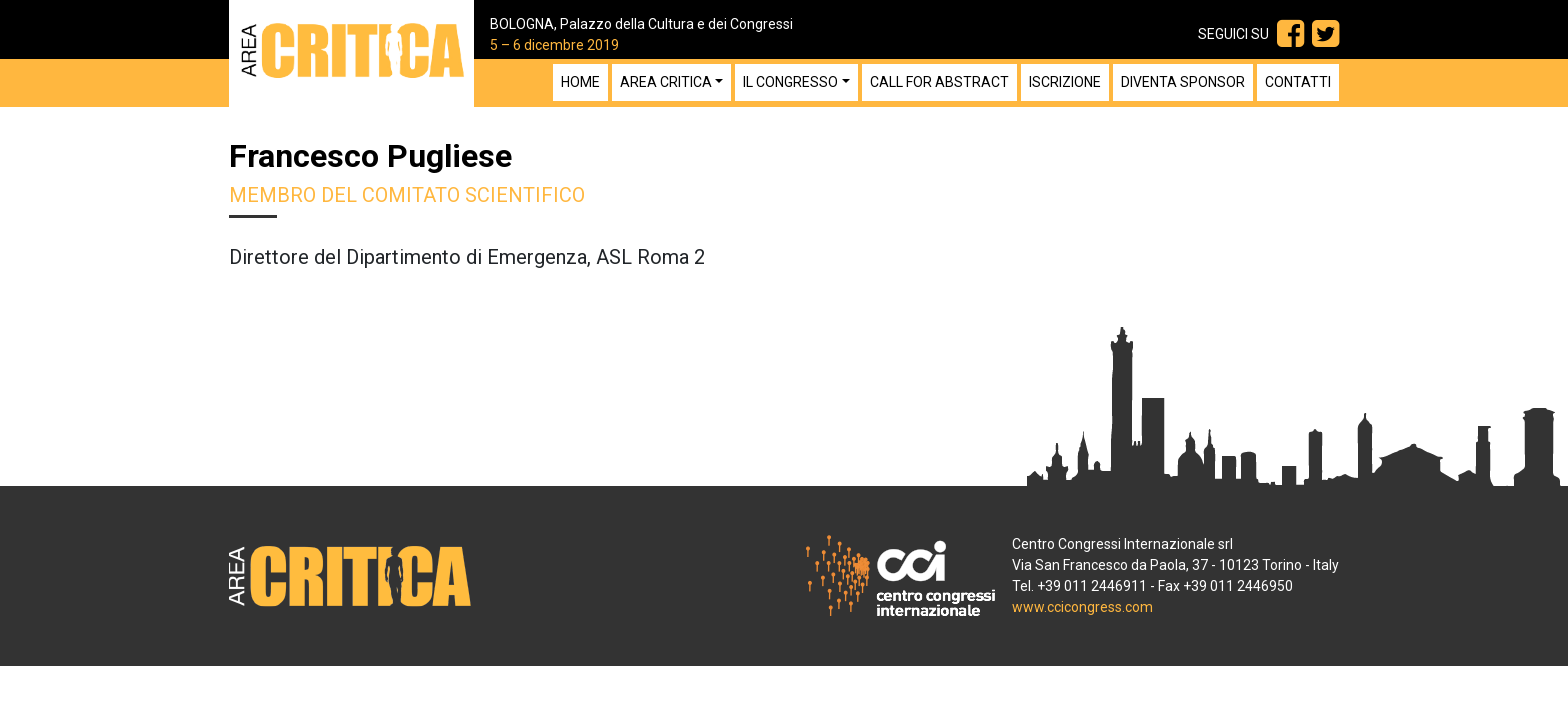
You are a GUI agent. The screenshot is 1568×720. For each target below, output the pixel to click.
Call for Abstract (939, 82)
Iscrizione (1065, 82)
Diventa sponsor (1183, 82)
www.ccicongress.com (1082, 607)
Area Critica (666, 82)
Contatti (1298, 82)
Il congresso (790, 82)
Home (580, 82)
